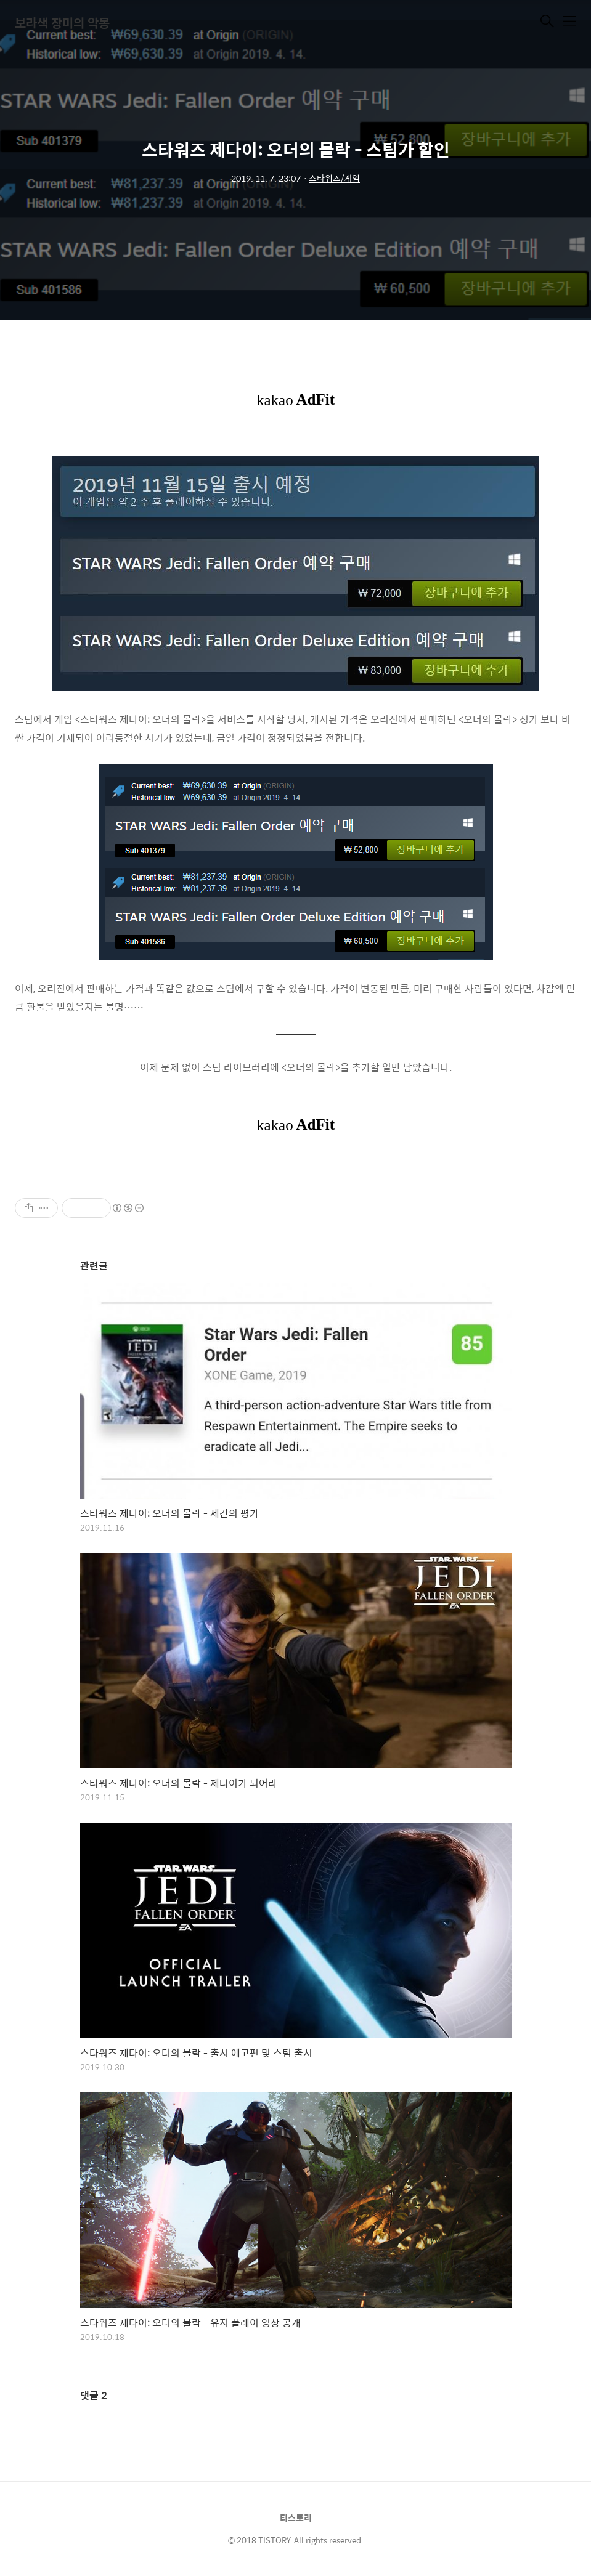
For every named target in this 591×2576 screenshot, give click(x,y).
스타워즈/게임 (334, 178)
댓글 (93, 2395)
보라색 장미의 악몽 (62, 22)
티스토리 (296, 2517)
